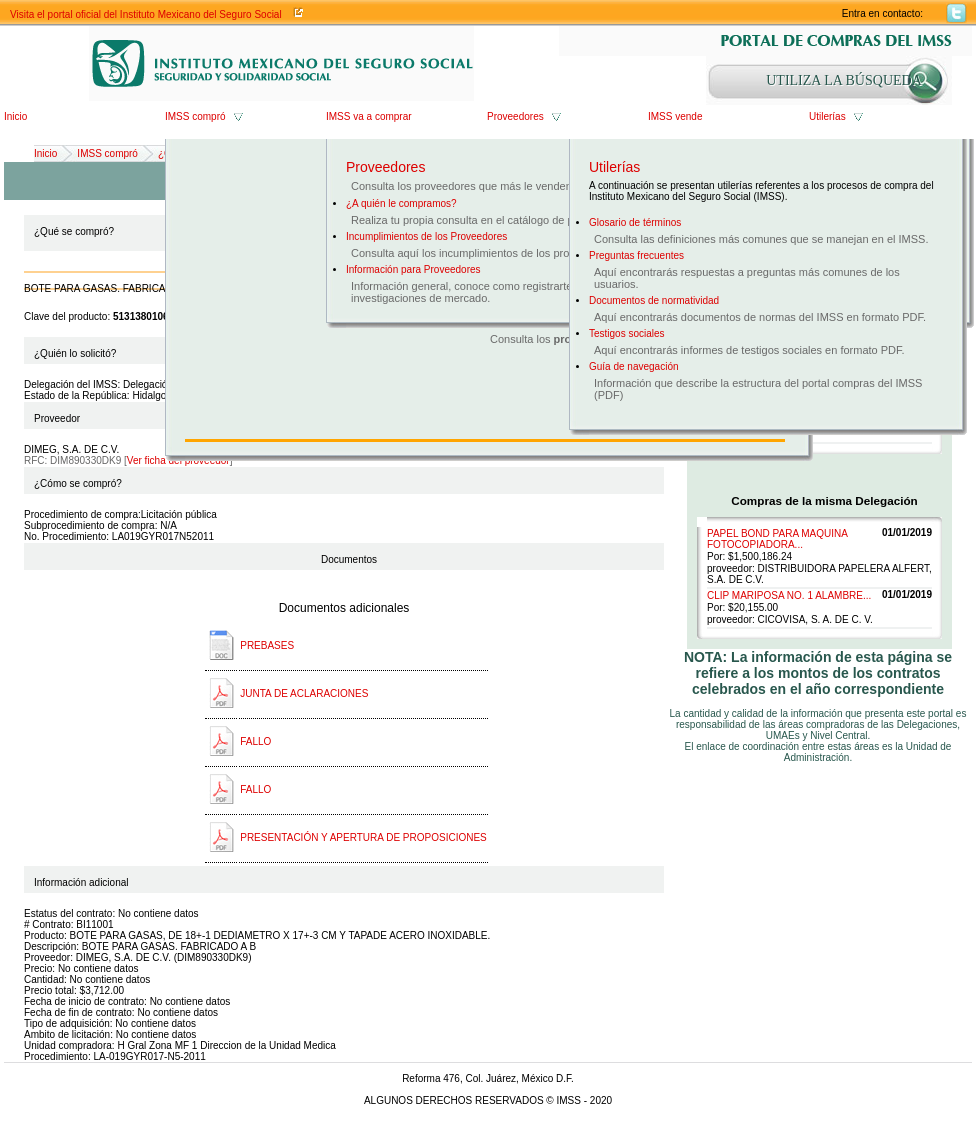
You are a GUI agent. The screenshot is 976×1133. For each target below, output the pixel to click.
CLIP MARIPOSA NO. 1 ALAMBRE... (789, 595)
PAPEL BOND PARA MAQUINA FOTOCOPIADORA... (777, 539)
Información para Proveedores (413, 269)
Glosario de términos (635, 222)
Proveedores (515, 116)
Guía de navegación (634, 366)
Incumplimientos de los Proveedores (426, 236)
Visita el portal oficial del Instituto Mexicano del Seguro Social (146, 14)
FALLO (255, 741)
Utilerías (827, 116)
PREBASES (267, 645)
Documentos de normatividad (654, 300)
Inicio (15, 116)
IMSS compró (195, 116)
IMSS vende (675, 116)
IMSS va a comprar (369, 116)
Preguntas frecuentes (636, 255)
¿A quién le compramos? (401, 203)
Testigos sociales (627, 333)
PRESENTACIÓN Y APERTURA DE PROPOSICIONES (363, 837)
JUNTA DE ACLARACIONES (304, 693)
